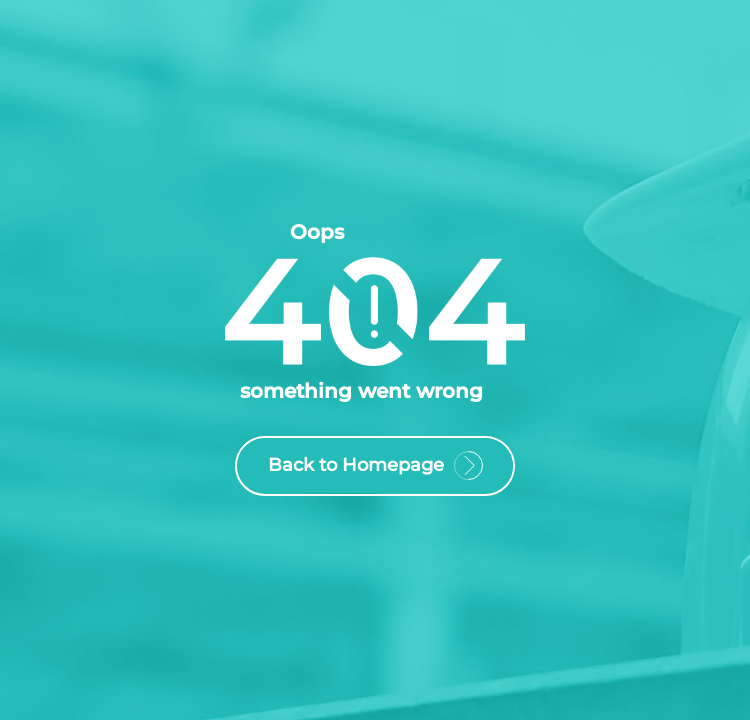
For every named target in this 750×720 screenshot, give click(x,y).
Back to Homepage (375, 468)
